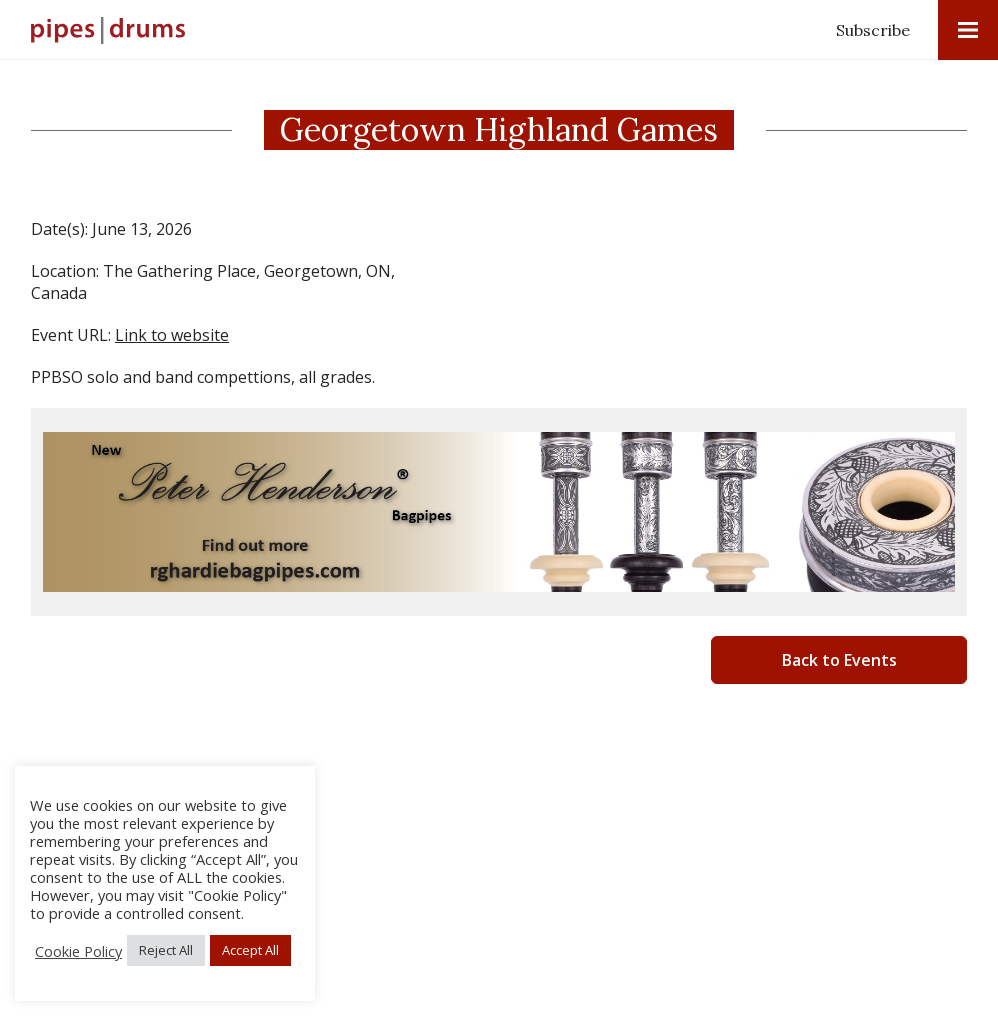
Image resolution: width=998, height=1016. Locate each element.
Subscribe (873, 30)
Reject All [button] (166, 950)
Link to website (172, 335)
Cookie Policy (78, 951)
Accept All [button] (250, 950)
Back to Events (839, 660)
